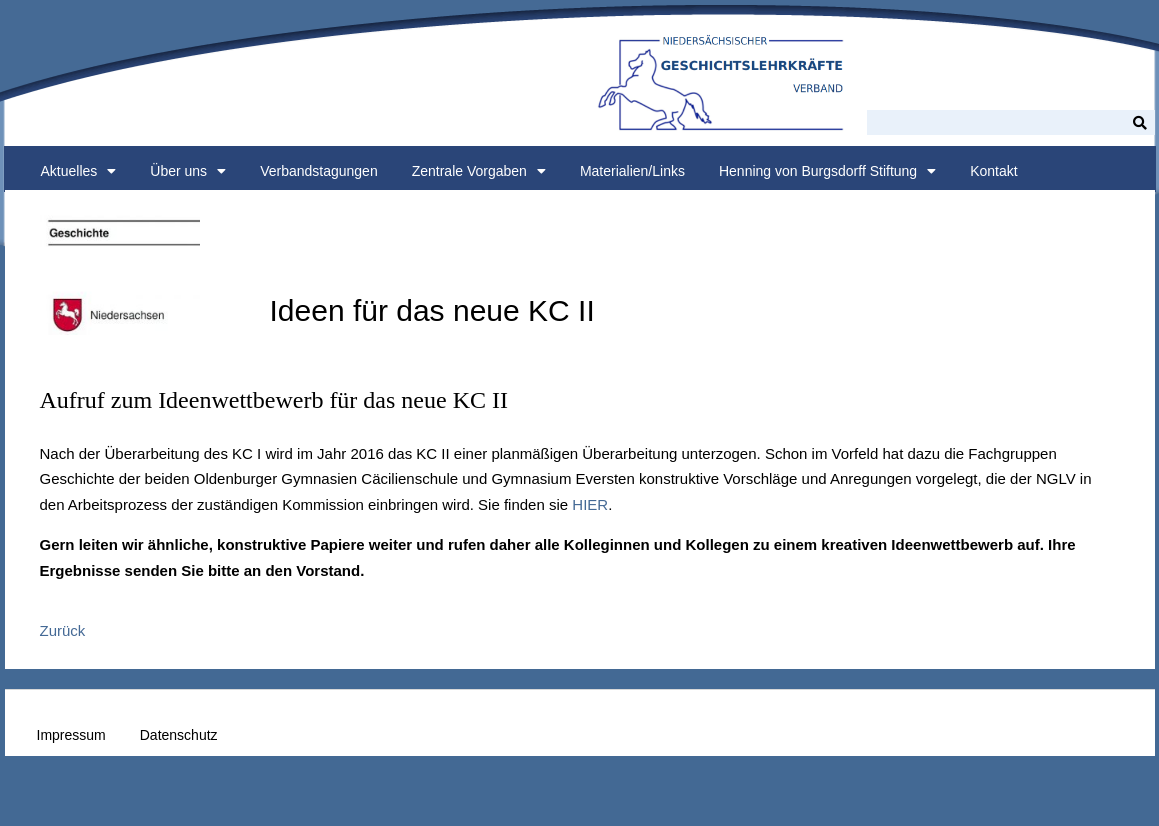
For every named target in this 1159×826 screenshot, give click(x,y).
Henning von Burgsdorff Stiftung (827, 171)
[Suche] (1140, 122)
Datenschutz (179, 735)
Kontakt (993, 171)
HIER (590, 504)
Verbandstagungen (319, 171)
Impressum (71, 735)
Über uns (188, 171)
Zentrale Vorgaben (479, 171)
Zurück (63, 630)
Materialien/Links (632, 171)
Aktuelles (79, 171)
